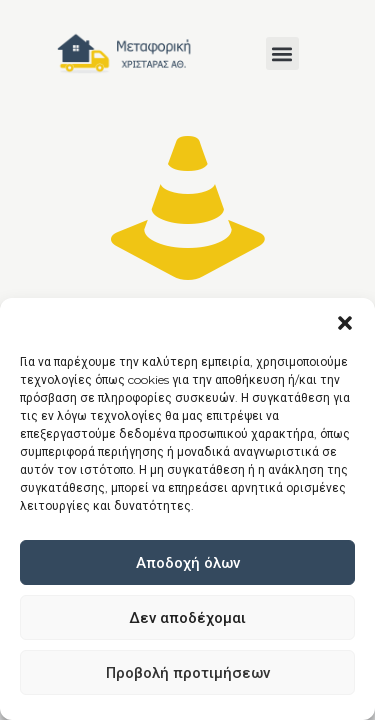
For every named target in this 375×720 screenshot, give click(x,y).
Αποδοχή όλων (188, 562)
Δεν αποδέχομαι (187, 617)
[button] (345, 323)
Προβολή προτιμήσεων (188, 672)
